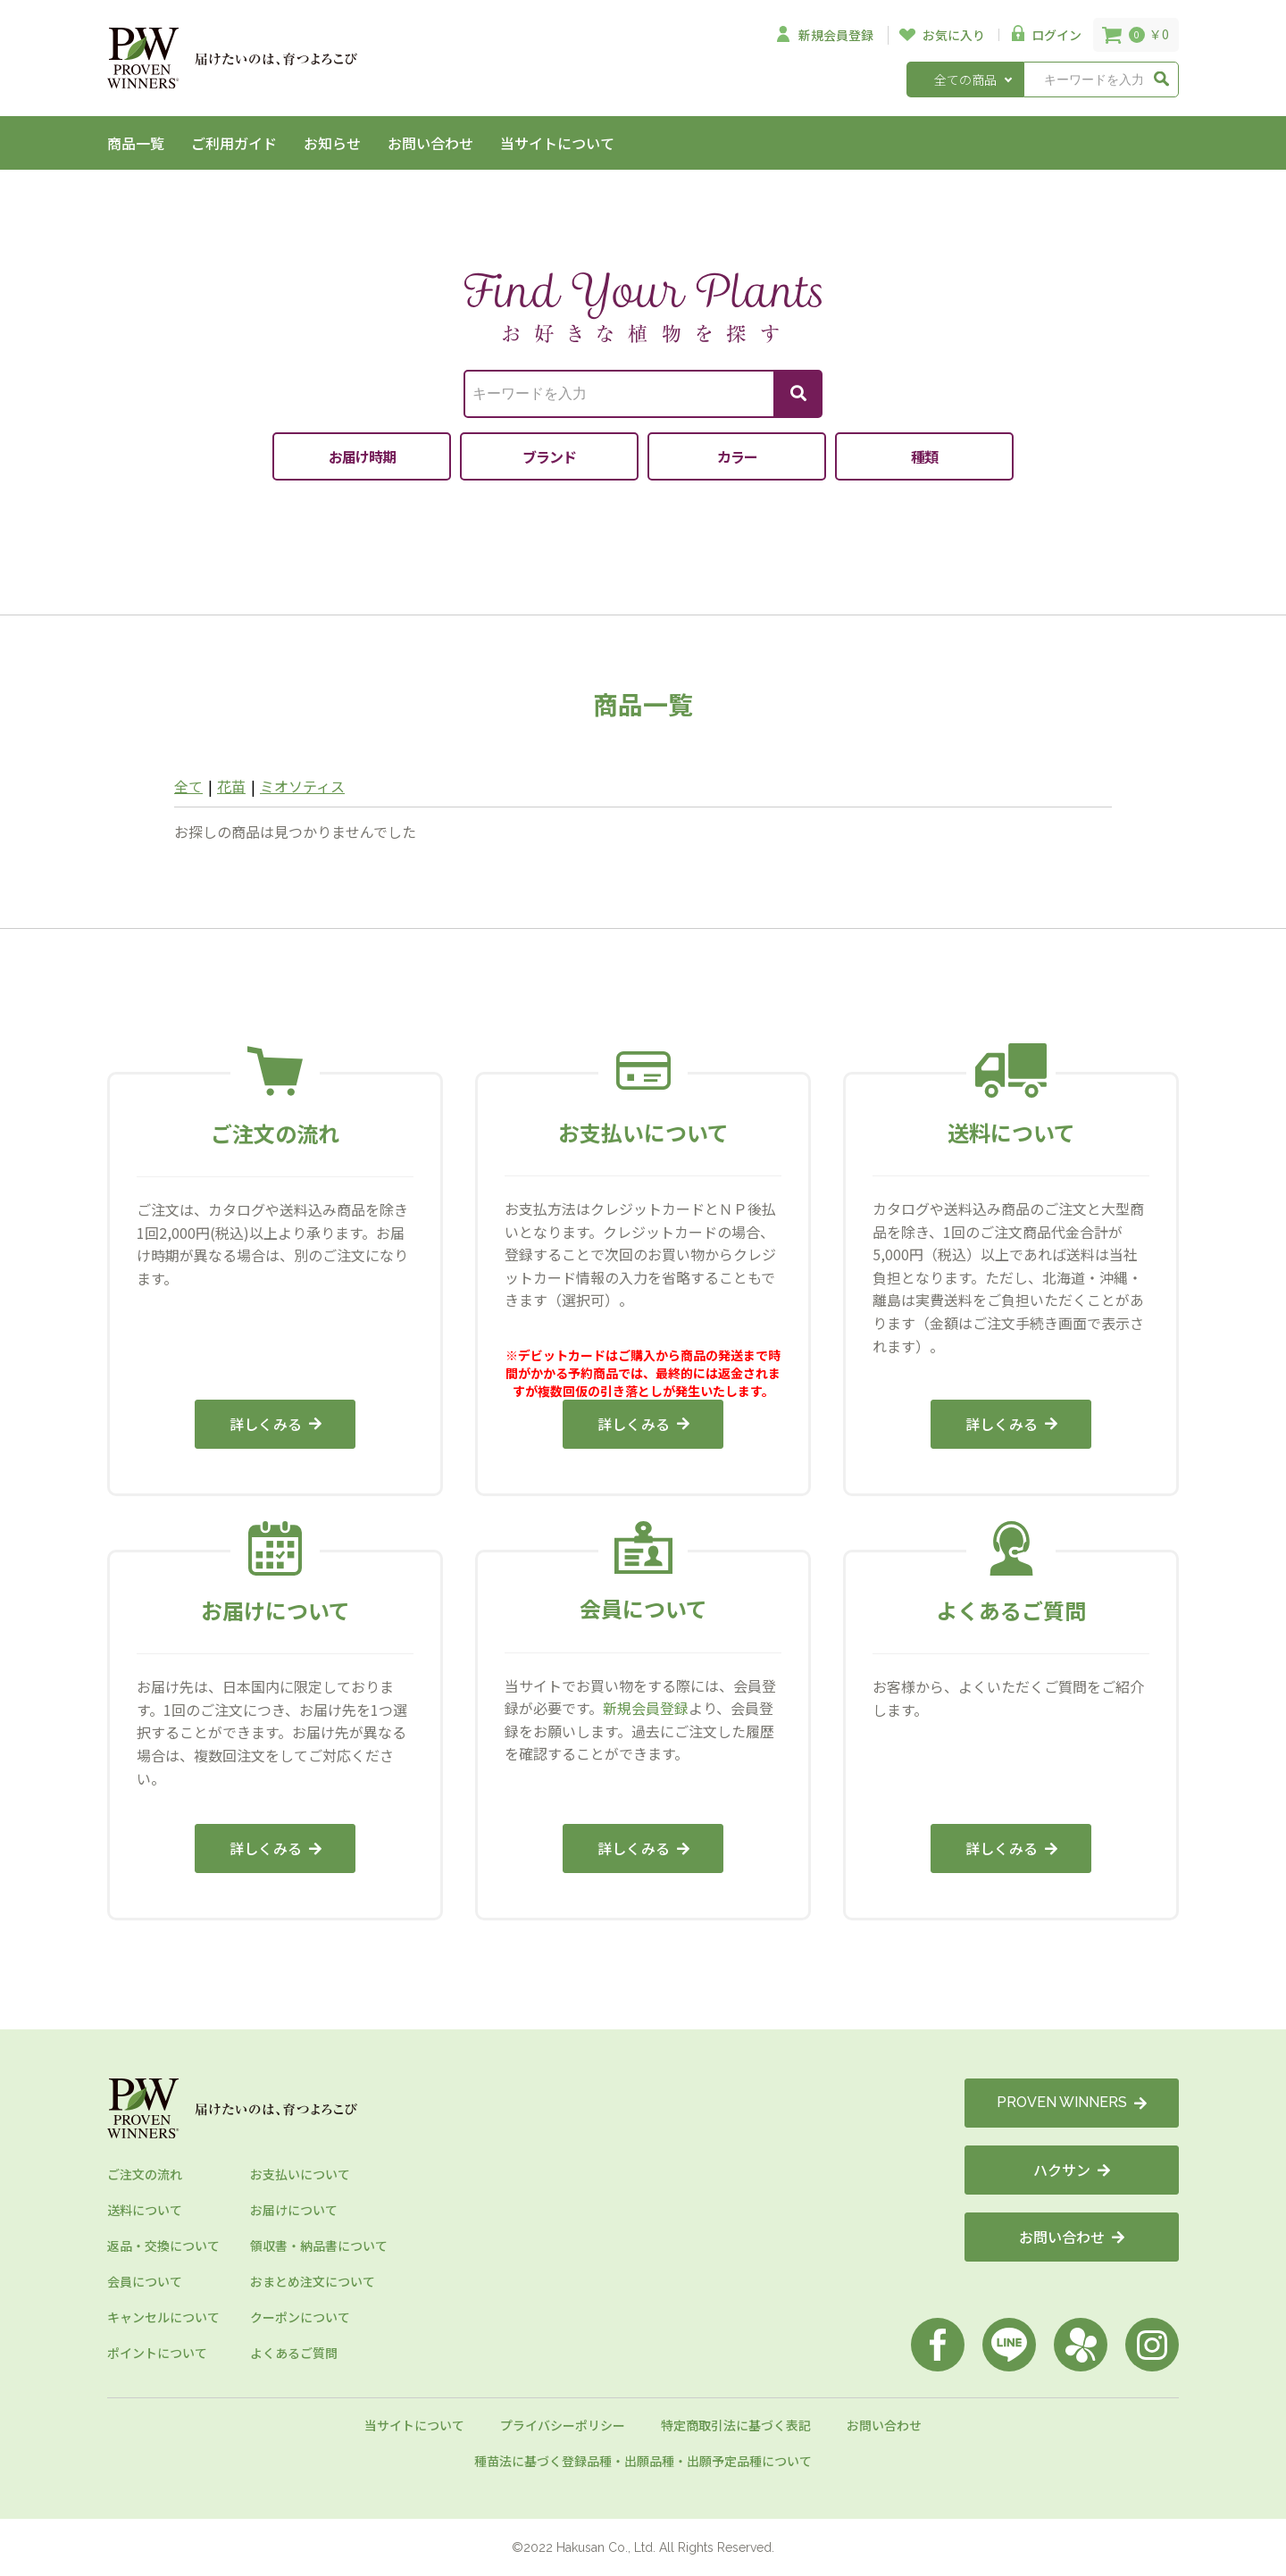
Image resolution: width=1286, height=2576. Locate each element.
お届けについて (294, 2210)
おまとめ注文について (312, 2281)
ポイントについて (157, 2353)
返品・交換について (163, 2245)
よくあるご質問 (294, 2353)
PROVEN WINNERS (1072, 2102)
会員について (144, 2281)
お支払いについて (300, 2174)
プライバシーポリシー (562, 2425)
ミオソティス (302, 786)
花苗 (231, 786)
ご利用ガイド (234, 143)
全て (188, 786)
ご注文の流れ (144, 2174)
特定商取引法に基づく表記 (736, 2425)
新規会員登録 (646, 1708)
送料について (144, 2210)
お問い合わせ (430, 143)
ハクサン (1071, 2169)
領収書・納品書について (319, 2245)
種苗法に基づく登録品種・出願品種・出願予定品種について (643, 2461)
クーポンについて (300, 2317)
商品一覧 (135, 143)
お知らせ (332, 143)
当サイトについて (557, 143)
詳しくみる (276, 1423)
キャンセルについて (163, 2317)
